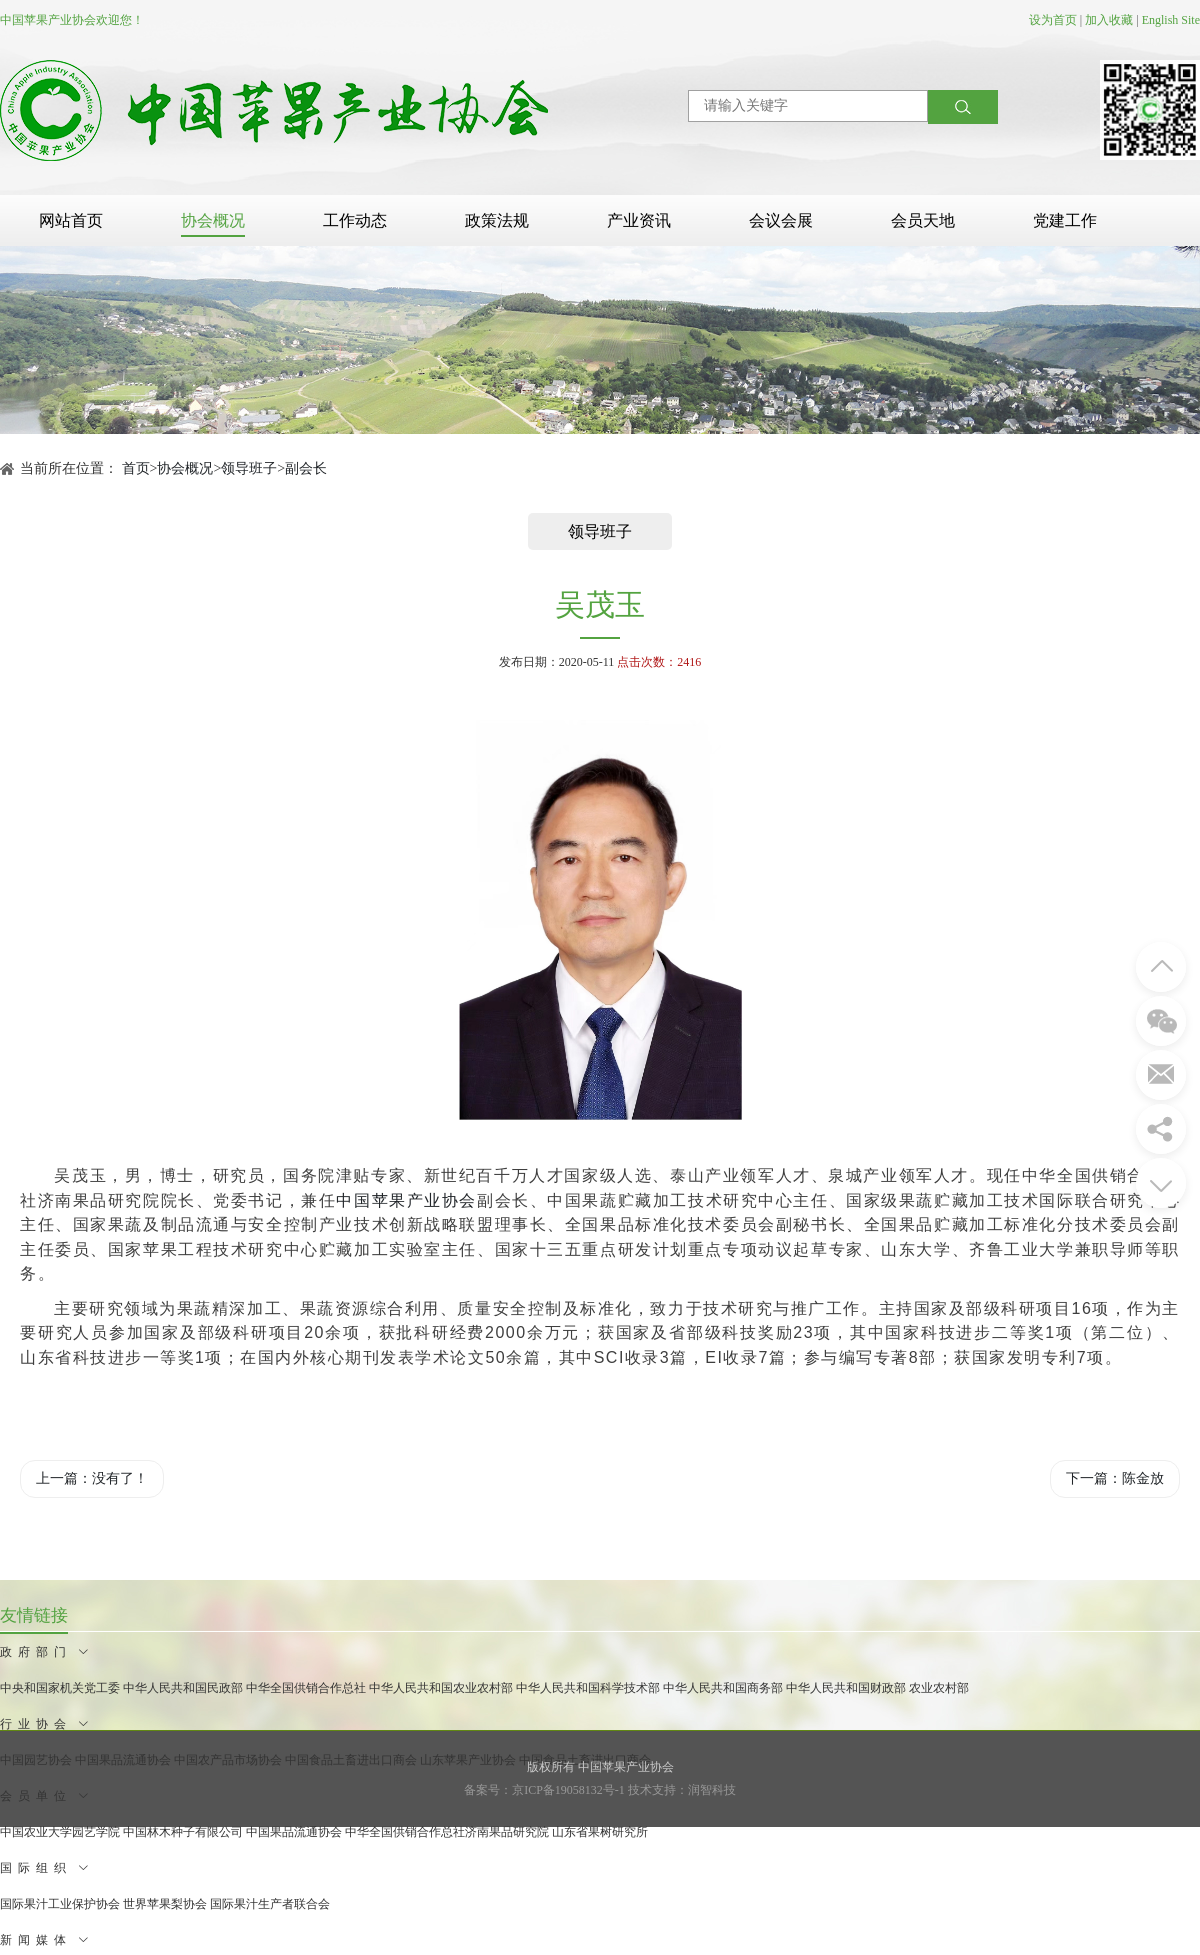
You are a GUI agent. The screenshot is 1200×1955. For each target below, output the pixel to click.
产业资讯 (639, 220)
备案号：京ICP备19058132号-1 (544, 1790)
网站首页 (71, 220)
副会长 (306, 468)
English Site (1171, 20)
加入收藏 (1109, 20)
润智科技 (712, 1790)
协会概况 (213, 220)
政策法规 (497, 220)
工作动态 (355, 220)
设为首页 (1053, 20)
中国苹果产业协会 (406, 1200)
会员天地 (923, 220)
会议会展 (781, 220)
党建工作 (1065, 220)
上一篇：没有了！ (92, 1478)
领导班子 (249, 468)
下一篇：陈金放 (1115, 1478)
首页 (136, 468)
